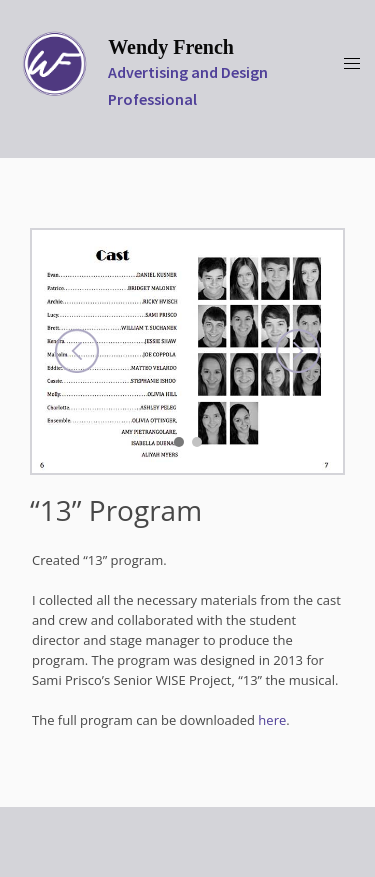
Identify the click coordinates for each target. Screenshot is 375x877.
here (272, 720)
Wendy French (171, 47)
